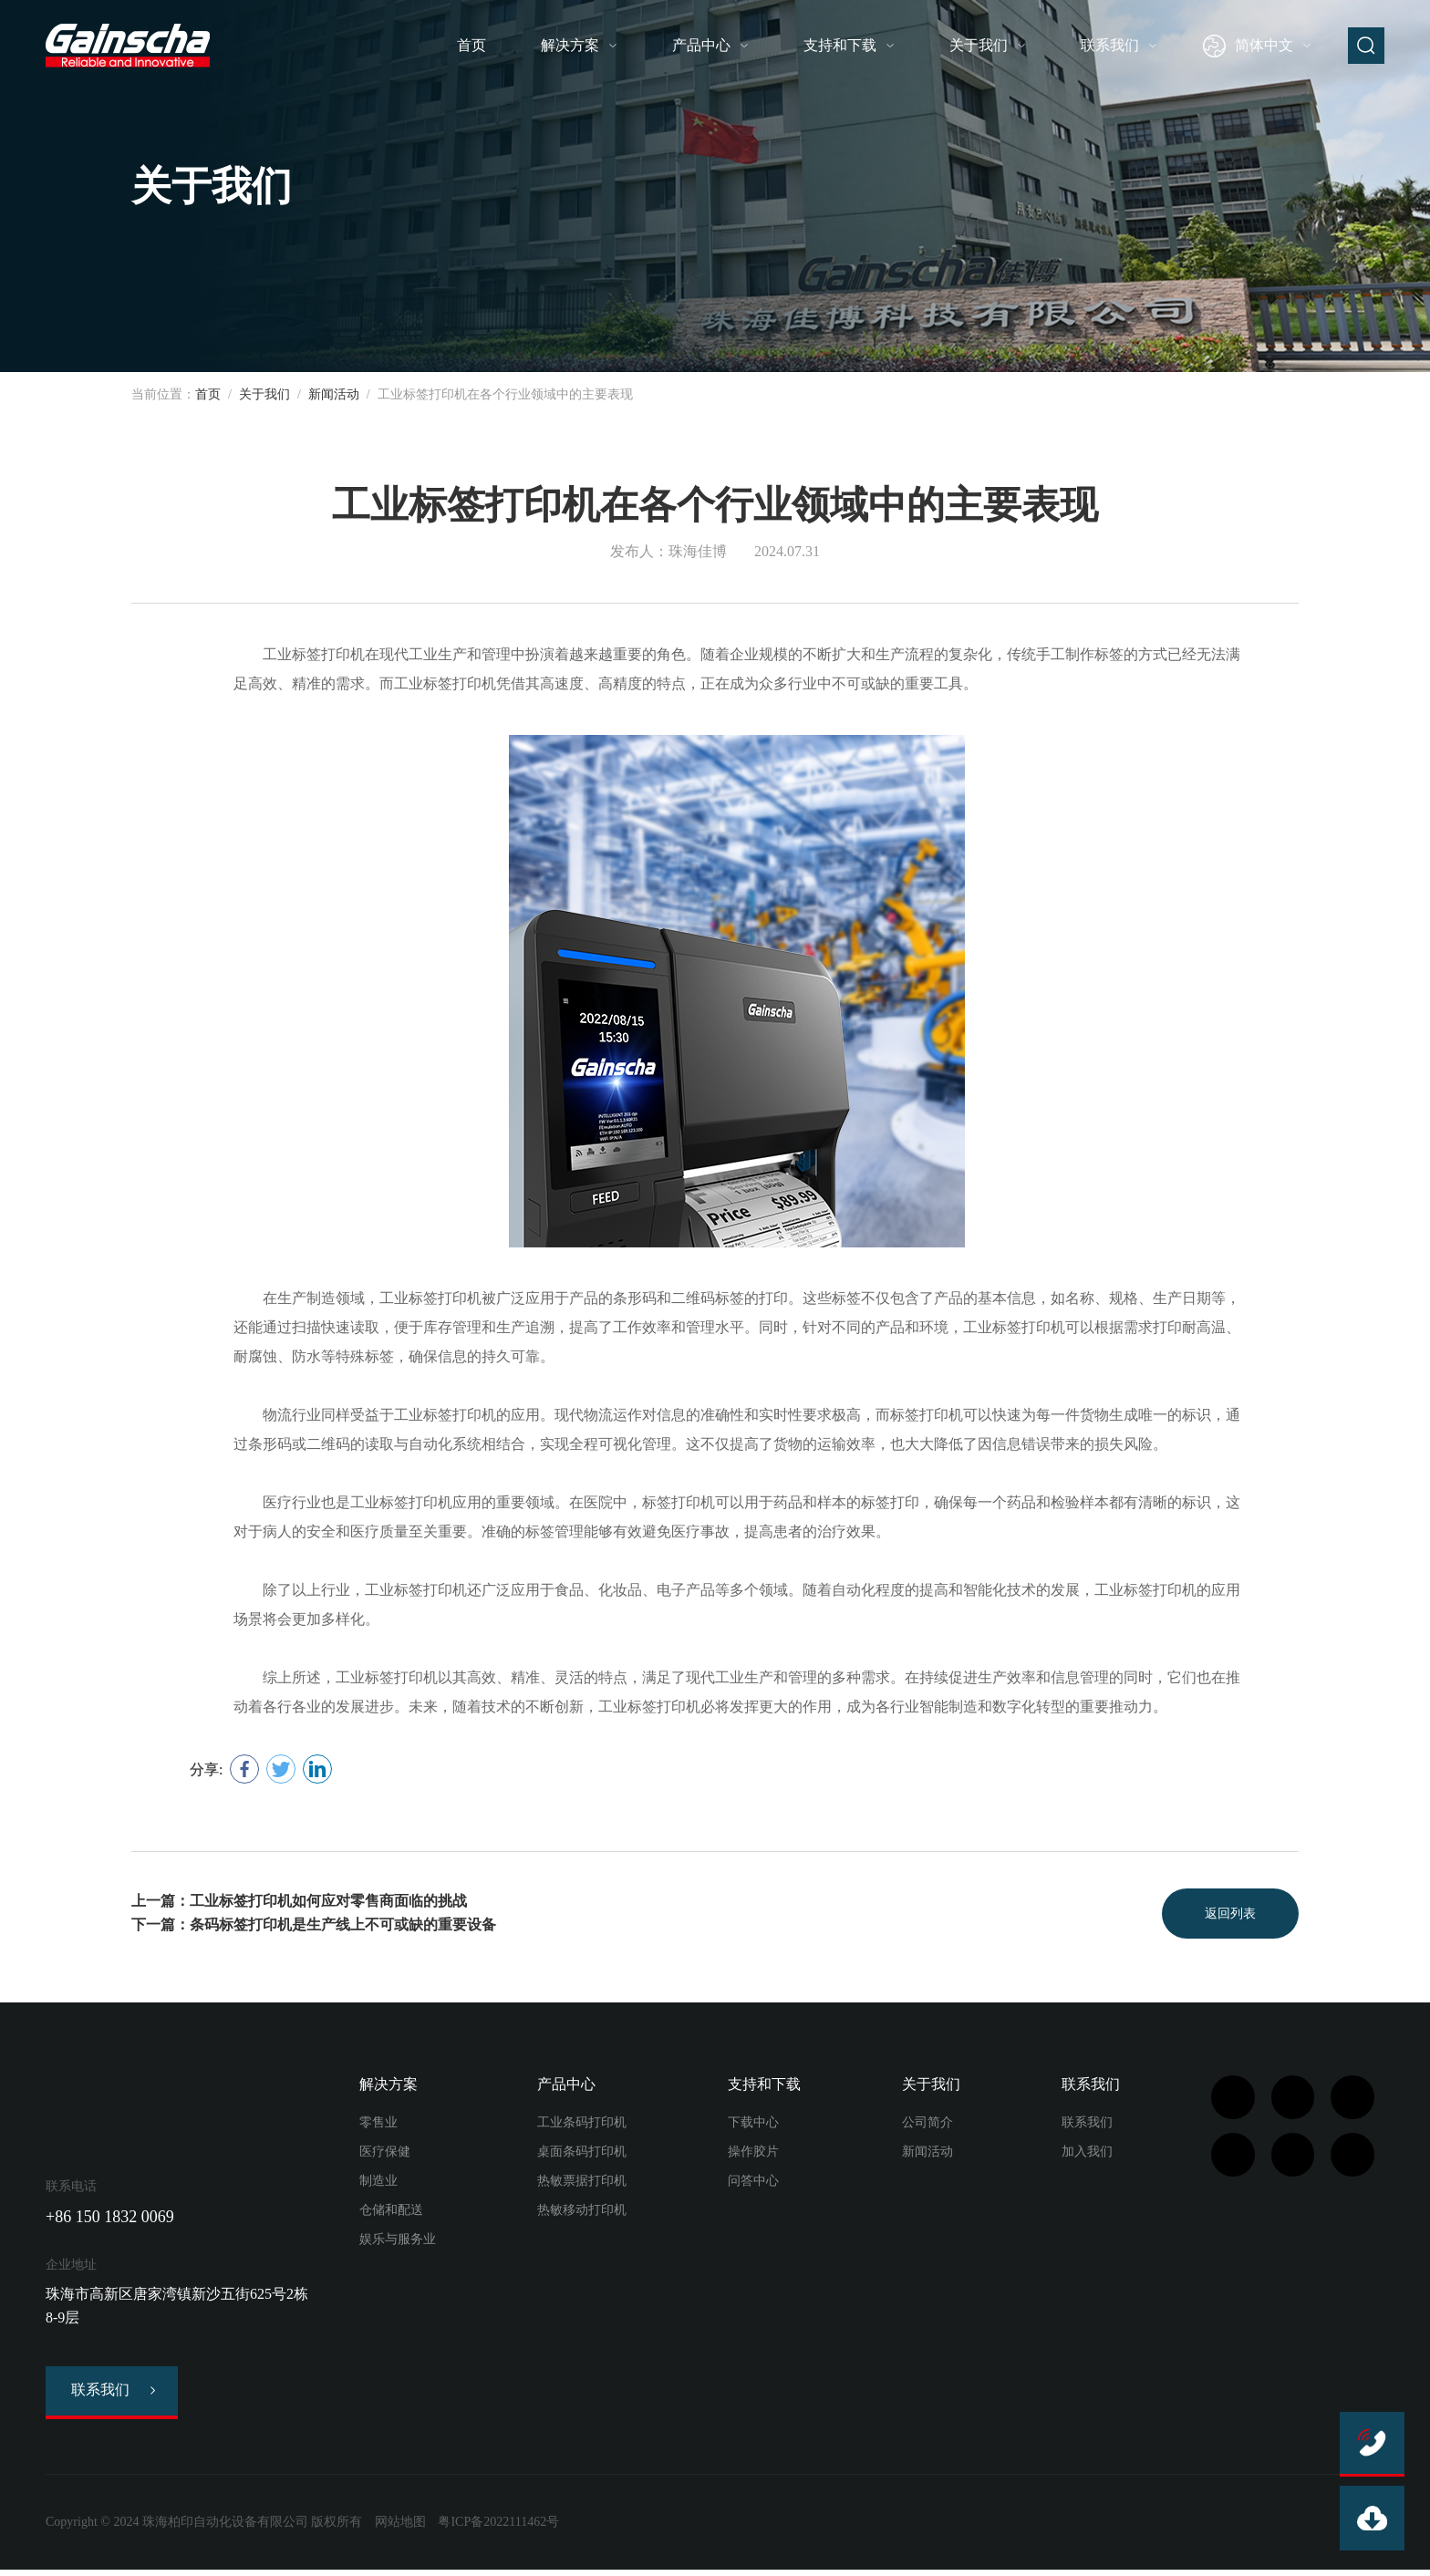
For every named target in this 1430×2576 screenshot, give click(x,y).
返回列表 (1225, 1914)
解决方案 (570, 45)
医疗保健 (384, 2154)
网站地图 (400, 2528)
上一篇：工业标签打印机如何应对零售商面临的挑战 (299, 1902)
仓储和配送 (391, 2212)
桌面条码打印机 (582, 2154)
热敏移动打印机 (582, 2212)
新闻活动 (333, 394)
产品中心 (701, 45)
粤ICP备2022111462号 (498, 2528)
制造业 (378, 2183)
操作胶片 (753, 2154)
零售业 (378, 2125)
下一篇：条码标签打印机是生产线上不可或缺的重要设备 (313, 1926)
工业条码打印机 (582, 2125)
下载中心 (753, 2125)
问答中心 (753, 2183)
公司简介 (927, 2125)
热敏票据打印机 (582, 2183)
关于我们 (978, 45)
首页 (471, 45)
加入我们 (1087, 2154)
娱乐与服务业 (397, 2242)
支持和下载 (839, 45)
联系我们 (1110, 45)
